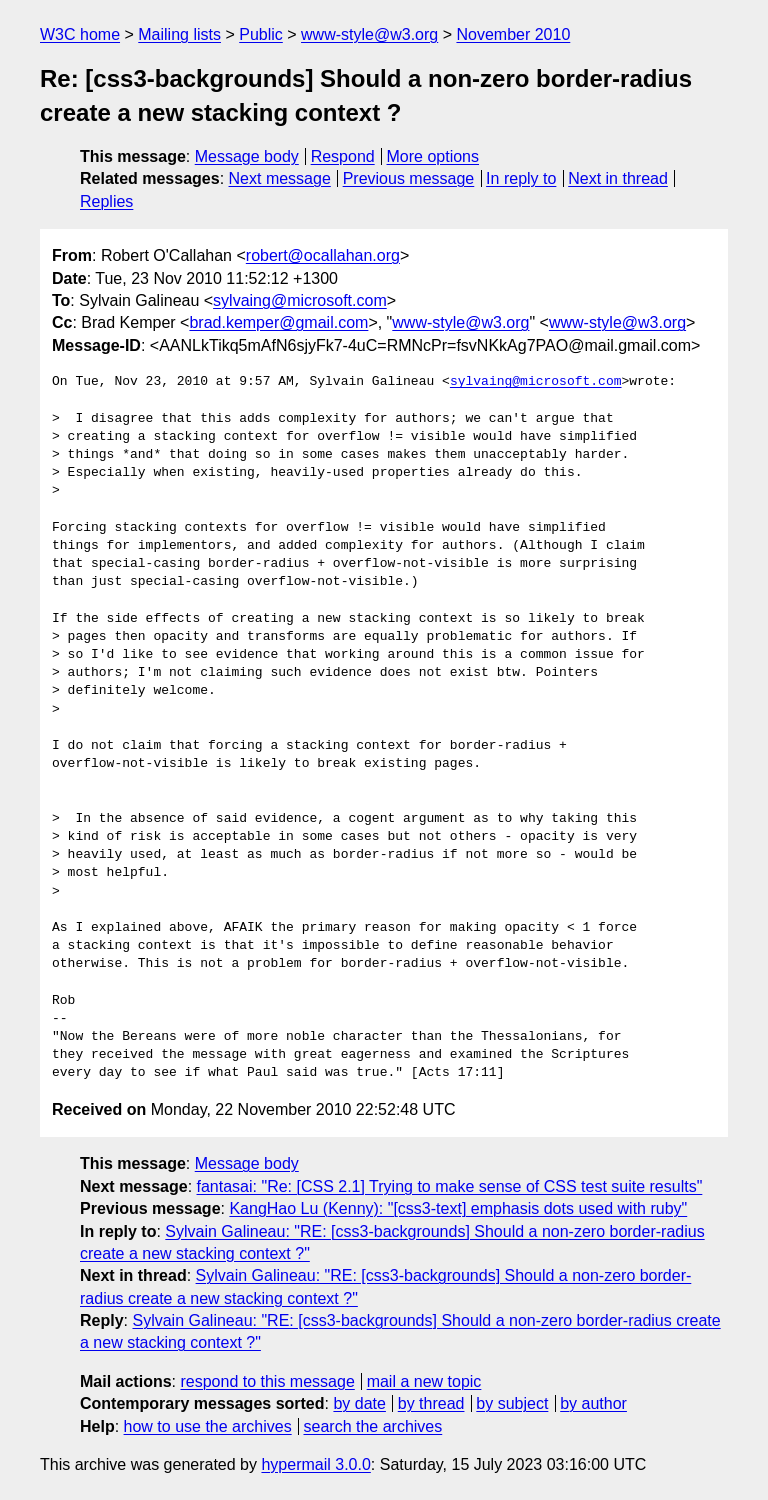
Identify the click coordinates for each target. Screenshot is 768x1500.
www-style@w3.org (369, 34)
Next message (280, 178)
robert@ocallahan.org (323, 255)
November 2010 (513, 34)
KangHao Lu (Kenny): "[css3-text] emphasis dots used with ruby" (458, 1208)
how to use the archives (208, 1426)
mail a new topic (424, 1381)
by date (359, 1403)
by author (593, 1403)
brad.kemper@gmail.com (278, 322)
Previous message (409, 178)
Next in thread (618, 178)
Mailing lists (179, 34)
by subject (512, 1403)
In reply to (521, 178)
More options (433, 156)
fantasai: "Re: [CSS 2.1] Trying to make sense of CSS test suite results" (450, 1186)
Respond (343, 156)
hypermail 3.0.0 (315, 1464)
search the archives (373, 1426)
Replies (106, 201)
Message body (247, 156)
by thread (431, 1403)
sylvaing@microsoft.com (300, 300)
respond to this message (267, 1381)
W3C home (80, 34)
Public (261, 34)
